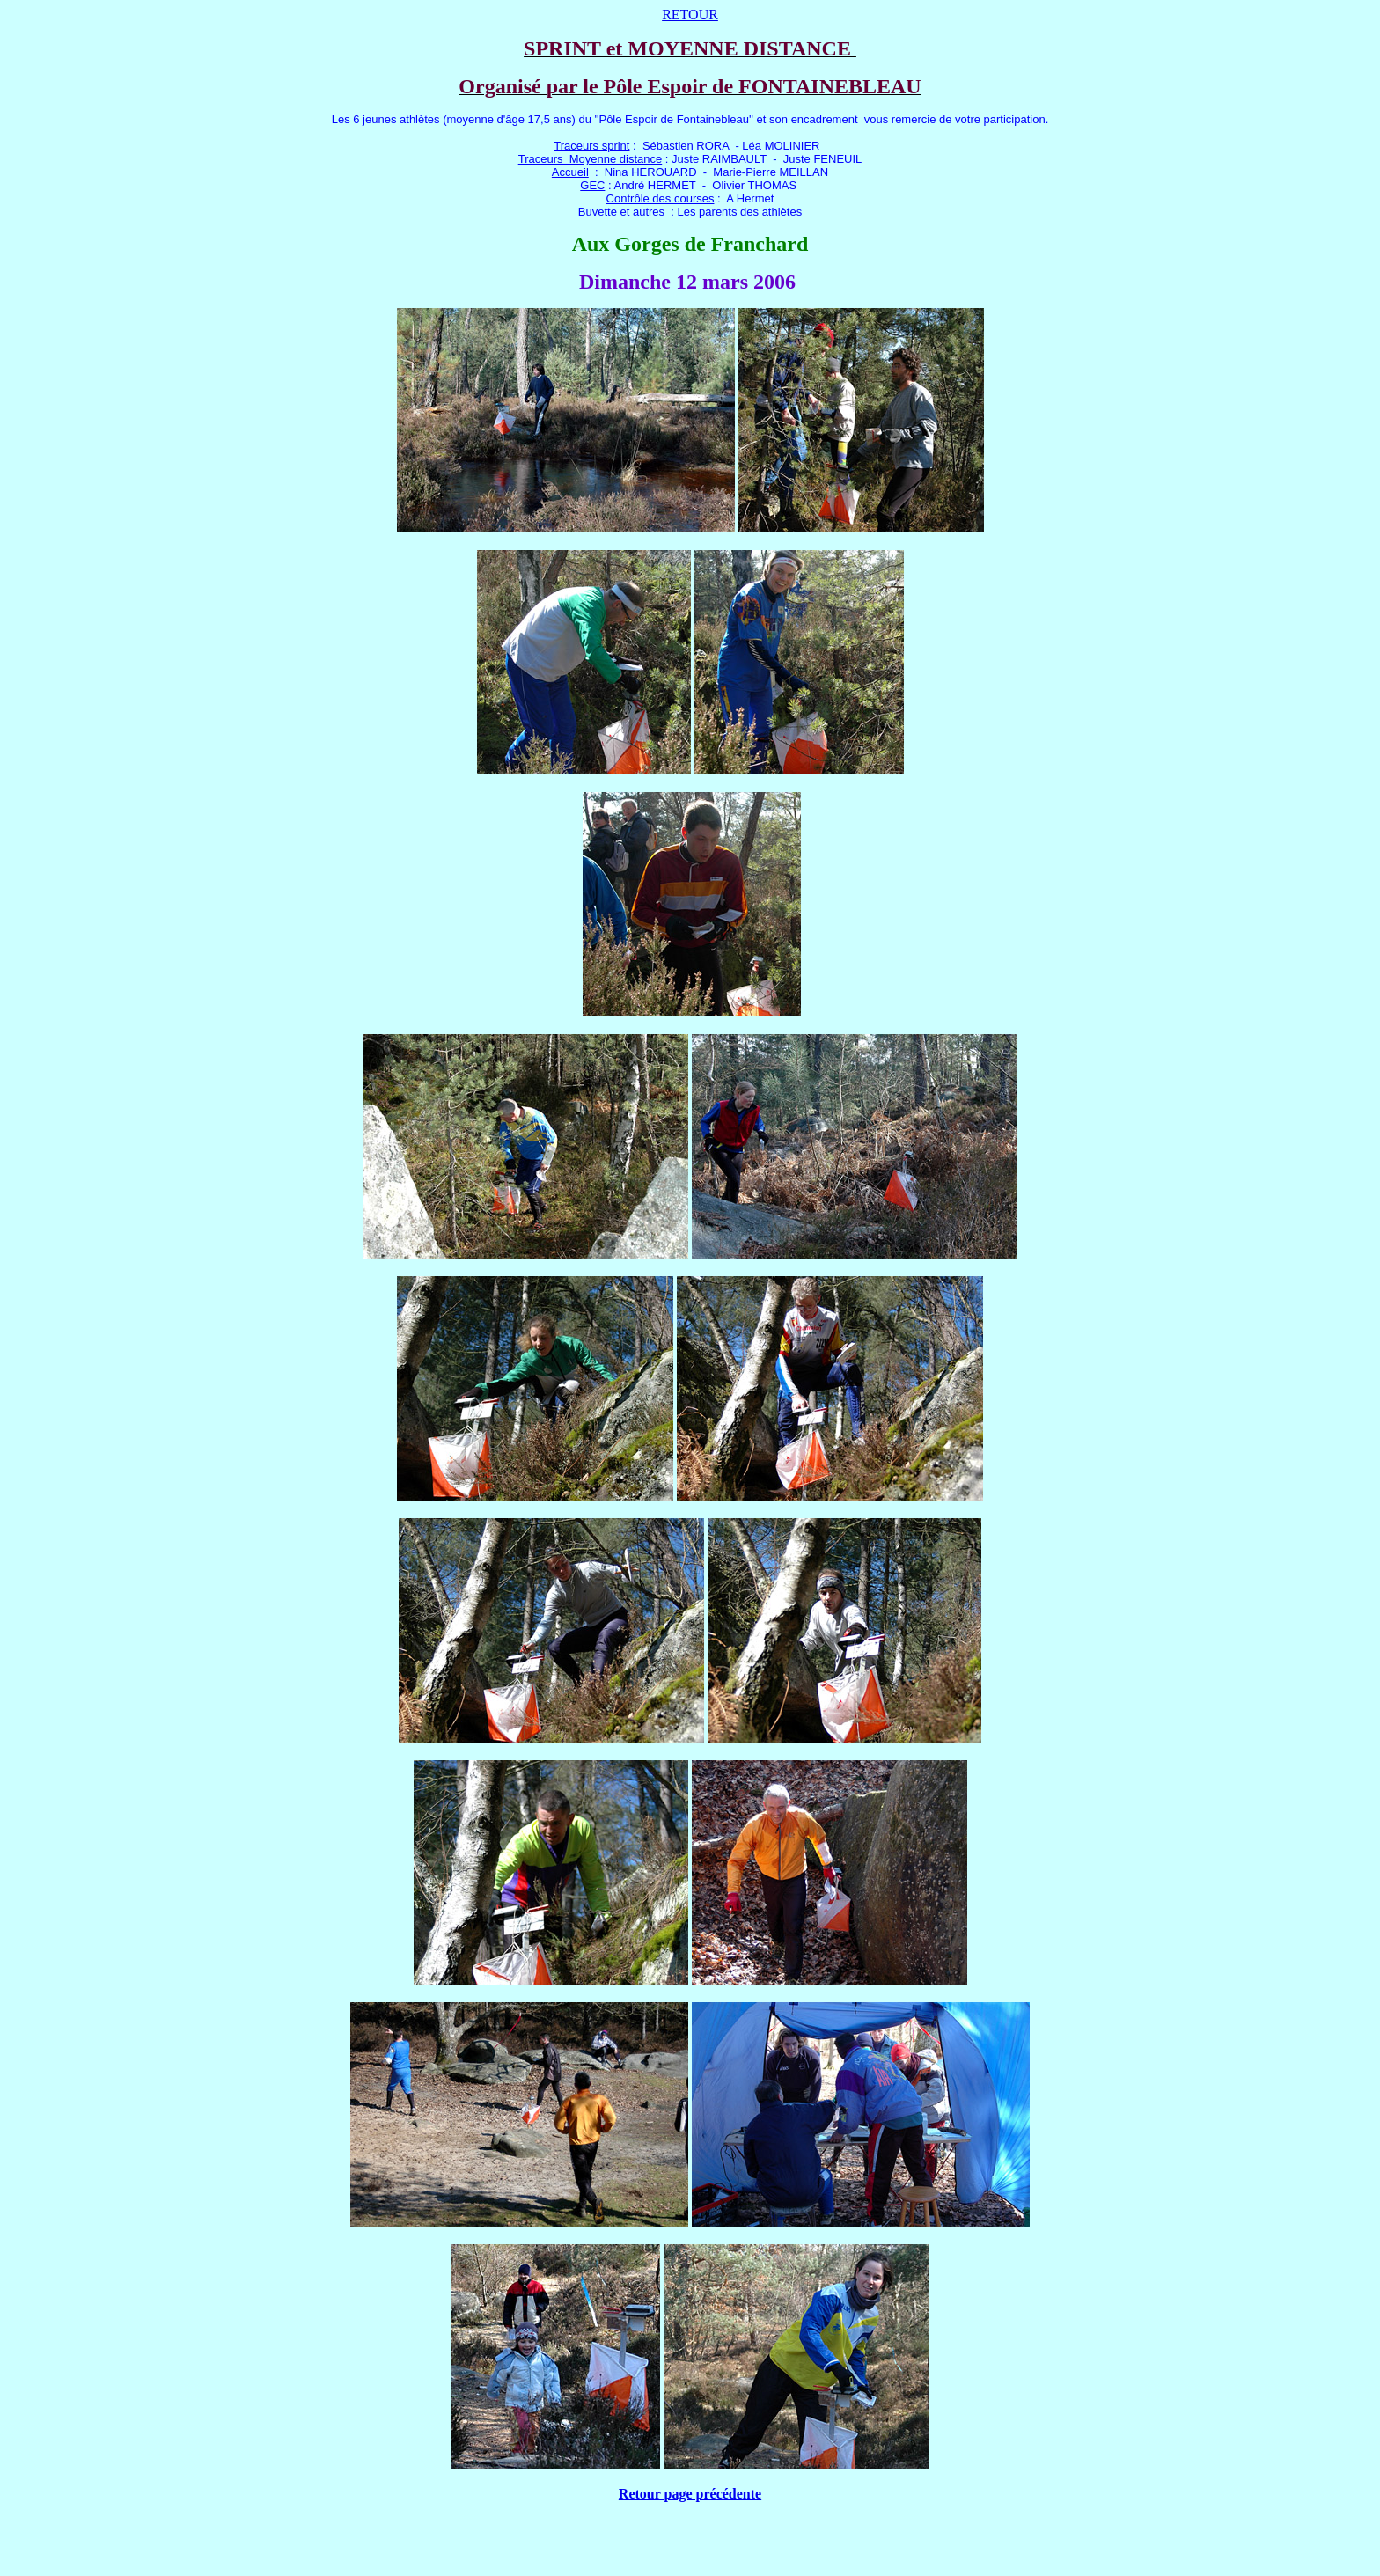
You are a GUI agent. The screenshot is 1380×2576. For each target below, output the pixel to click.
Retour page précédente (690, 2493)
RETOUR (690, 14)
